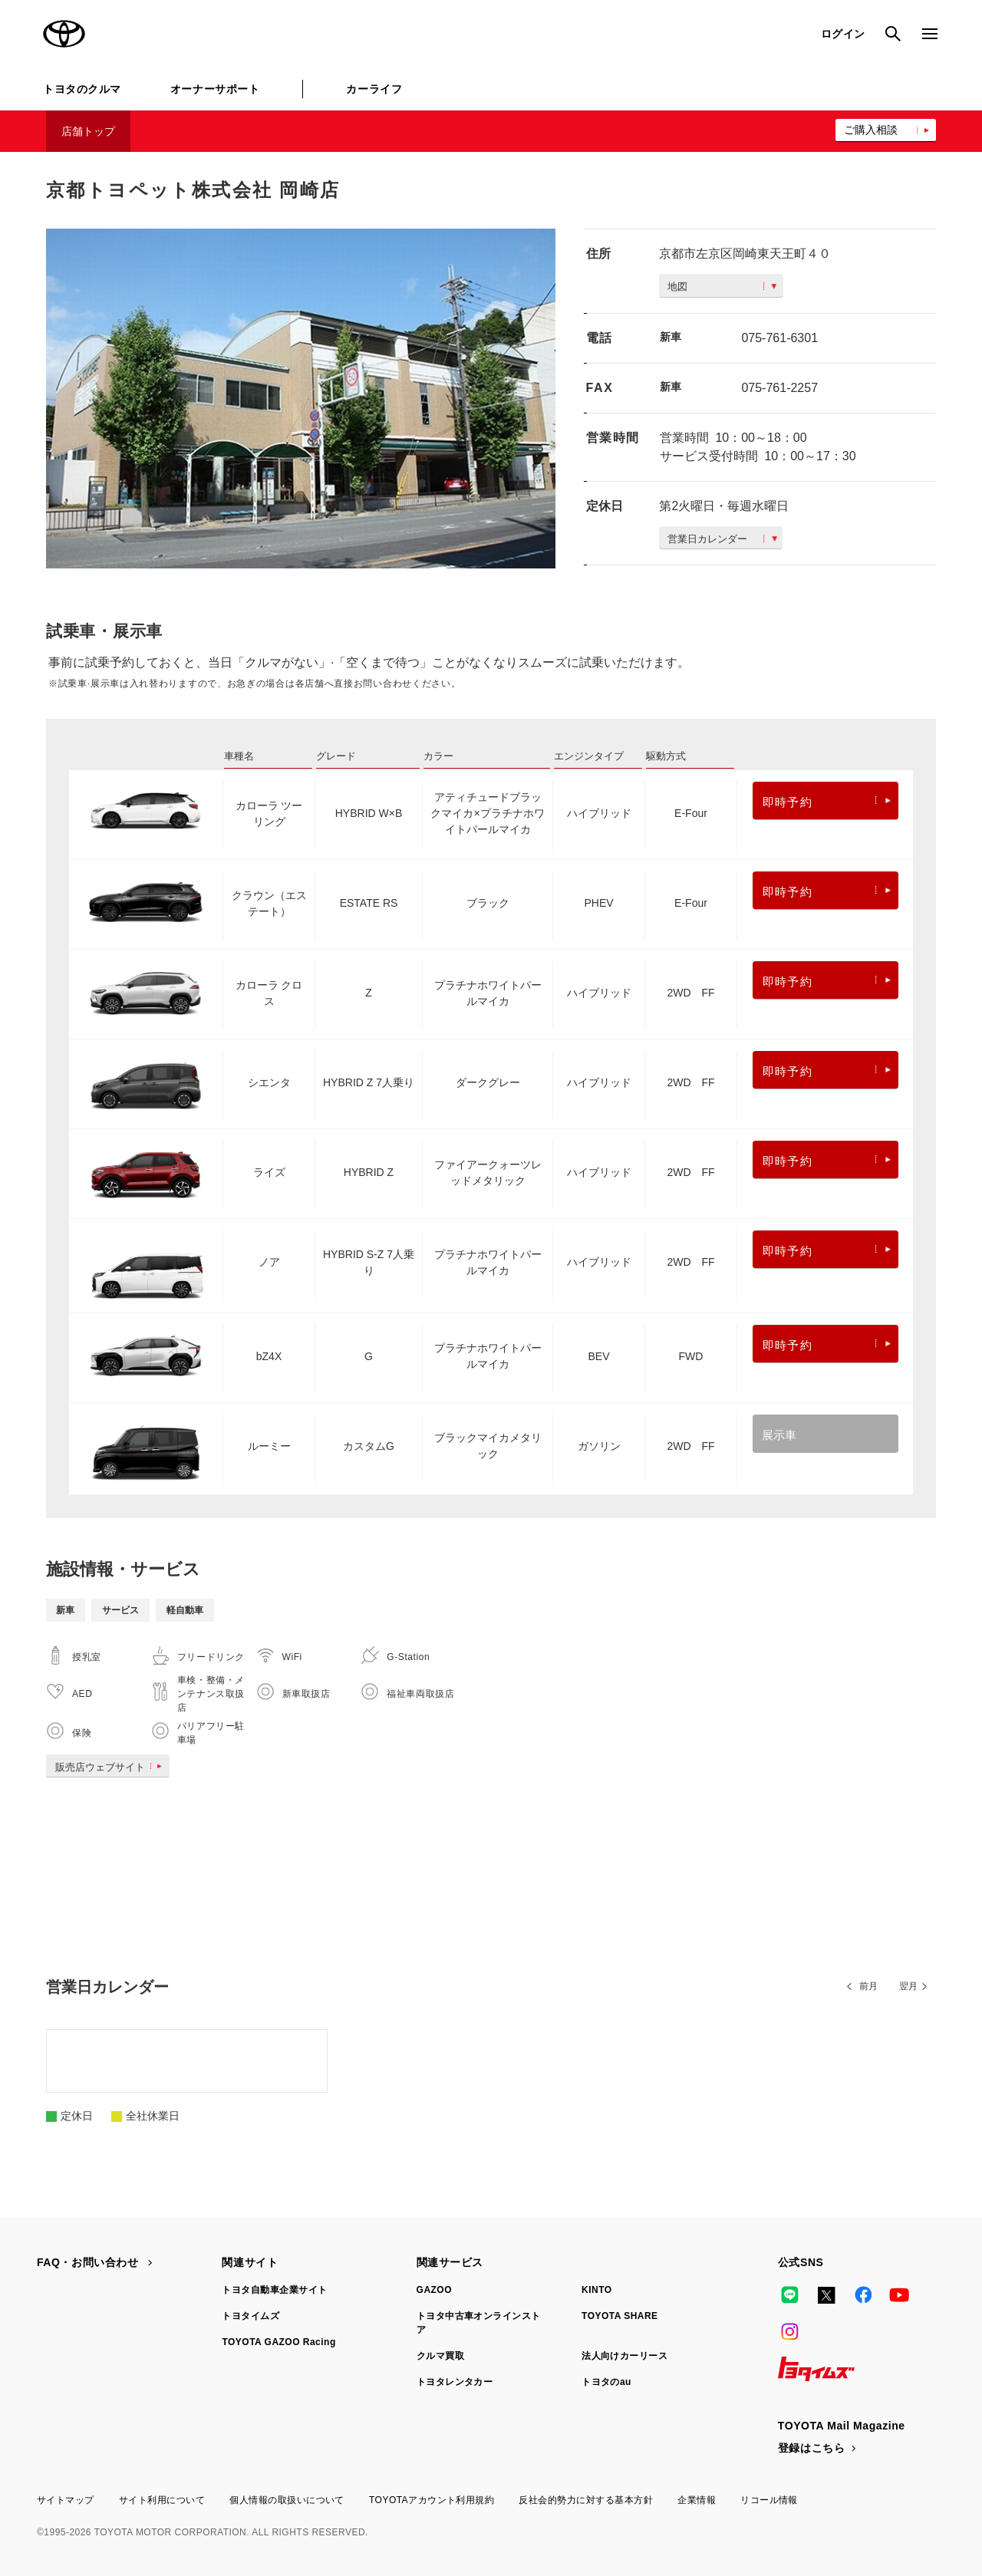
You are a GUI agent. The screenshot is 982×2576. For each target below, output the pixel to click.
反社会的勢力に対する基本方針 (586, 2500)
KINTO (597, 2289)
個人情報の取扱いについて (286, 2500)
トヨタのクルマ (82, 89)
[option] (300, 398)
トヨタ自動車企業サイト (274, 2289)
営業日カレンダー (722, 539)
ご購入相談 (871, 130)
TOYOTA (64, 33)
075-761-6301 (779, 337)
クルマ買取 (440, 2355)
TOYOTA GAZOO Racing (278, 2342)
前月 (868, 1986)
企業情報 (696, 2500)
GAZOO (434, 2289)
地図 (721, 286)
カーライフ (374, 89)
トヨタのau (606, 2382)
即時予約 (827, 802)
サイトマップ (65, 2500)
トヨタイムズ (250, 2316)
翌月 (908, 1986)
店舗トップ (88, 131)
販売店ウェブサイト (111, 1767)
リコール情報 (769, 2500)
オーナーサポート (214, 89)
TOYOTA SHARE (620, 2316)
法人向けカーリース (624, 2355)
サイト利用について (162, 2500)
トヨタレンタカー (455, 2382)
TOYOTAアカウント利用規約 (431, 2500)
